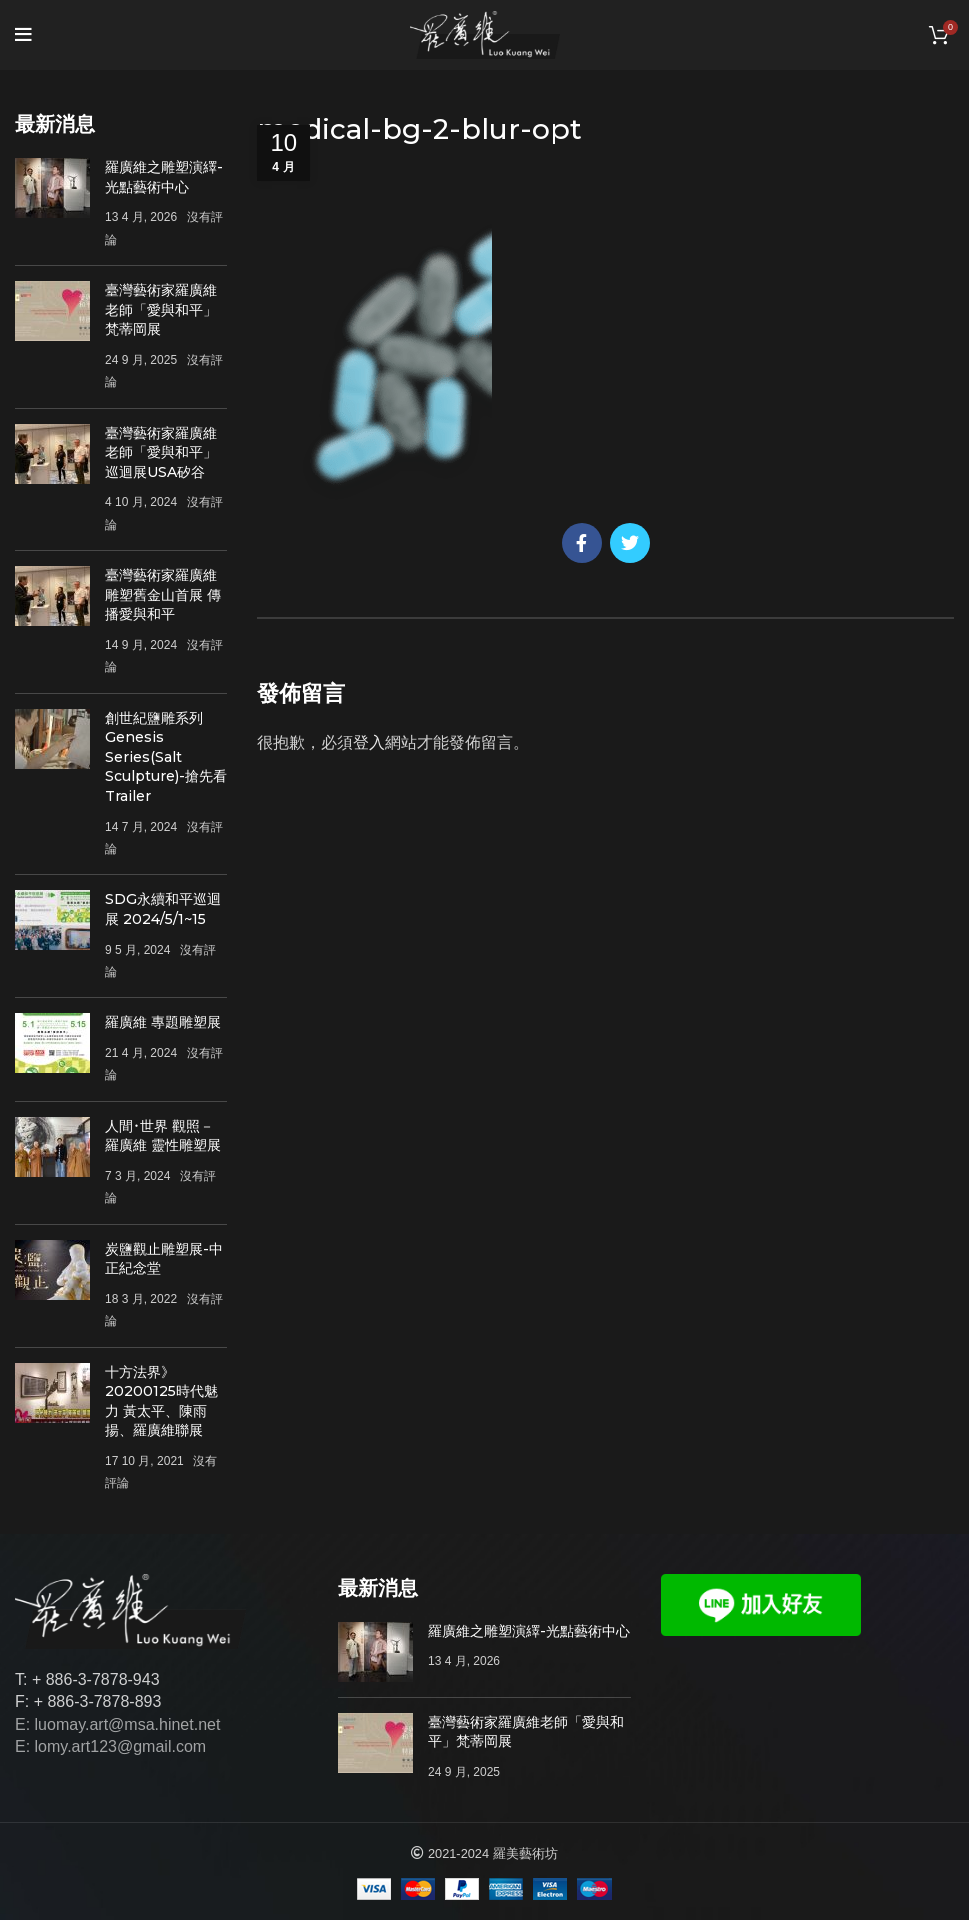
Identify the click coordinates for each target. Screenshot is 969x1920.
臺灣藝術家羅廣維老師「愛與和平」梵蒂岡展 (161, 309)
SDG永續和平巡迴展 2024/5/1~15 (163, 909)
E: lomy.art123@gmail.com (110, 1746)
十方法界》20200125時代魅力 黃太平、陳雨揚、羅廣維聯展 (161, 1401)
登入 (369, 742)
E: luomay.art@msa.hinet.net (117, 1724)
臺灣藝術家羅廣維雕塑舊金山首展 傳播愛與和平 (163, 594)
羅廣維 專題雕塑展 (163, 1022)
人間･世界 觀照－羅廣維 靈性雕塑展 (163, 1136)
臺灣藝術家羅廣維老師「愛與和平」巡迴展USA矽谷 (161, 452)
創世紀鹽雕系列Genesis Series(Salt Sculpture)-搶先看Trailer (166, 757)
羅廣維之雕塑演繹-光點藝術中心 (164, 177)
